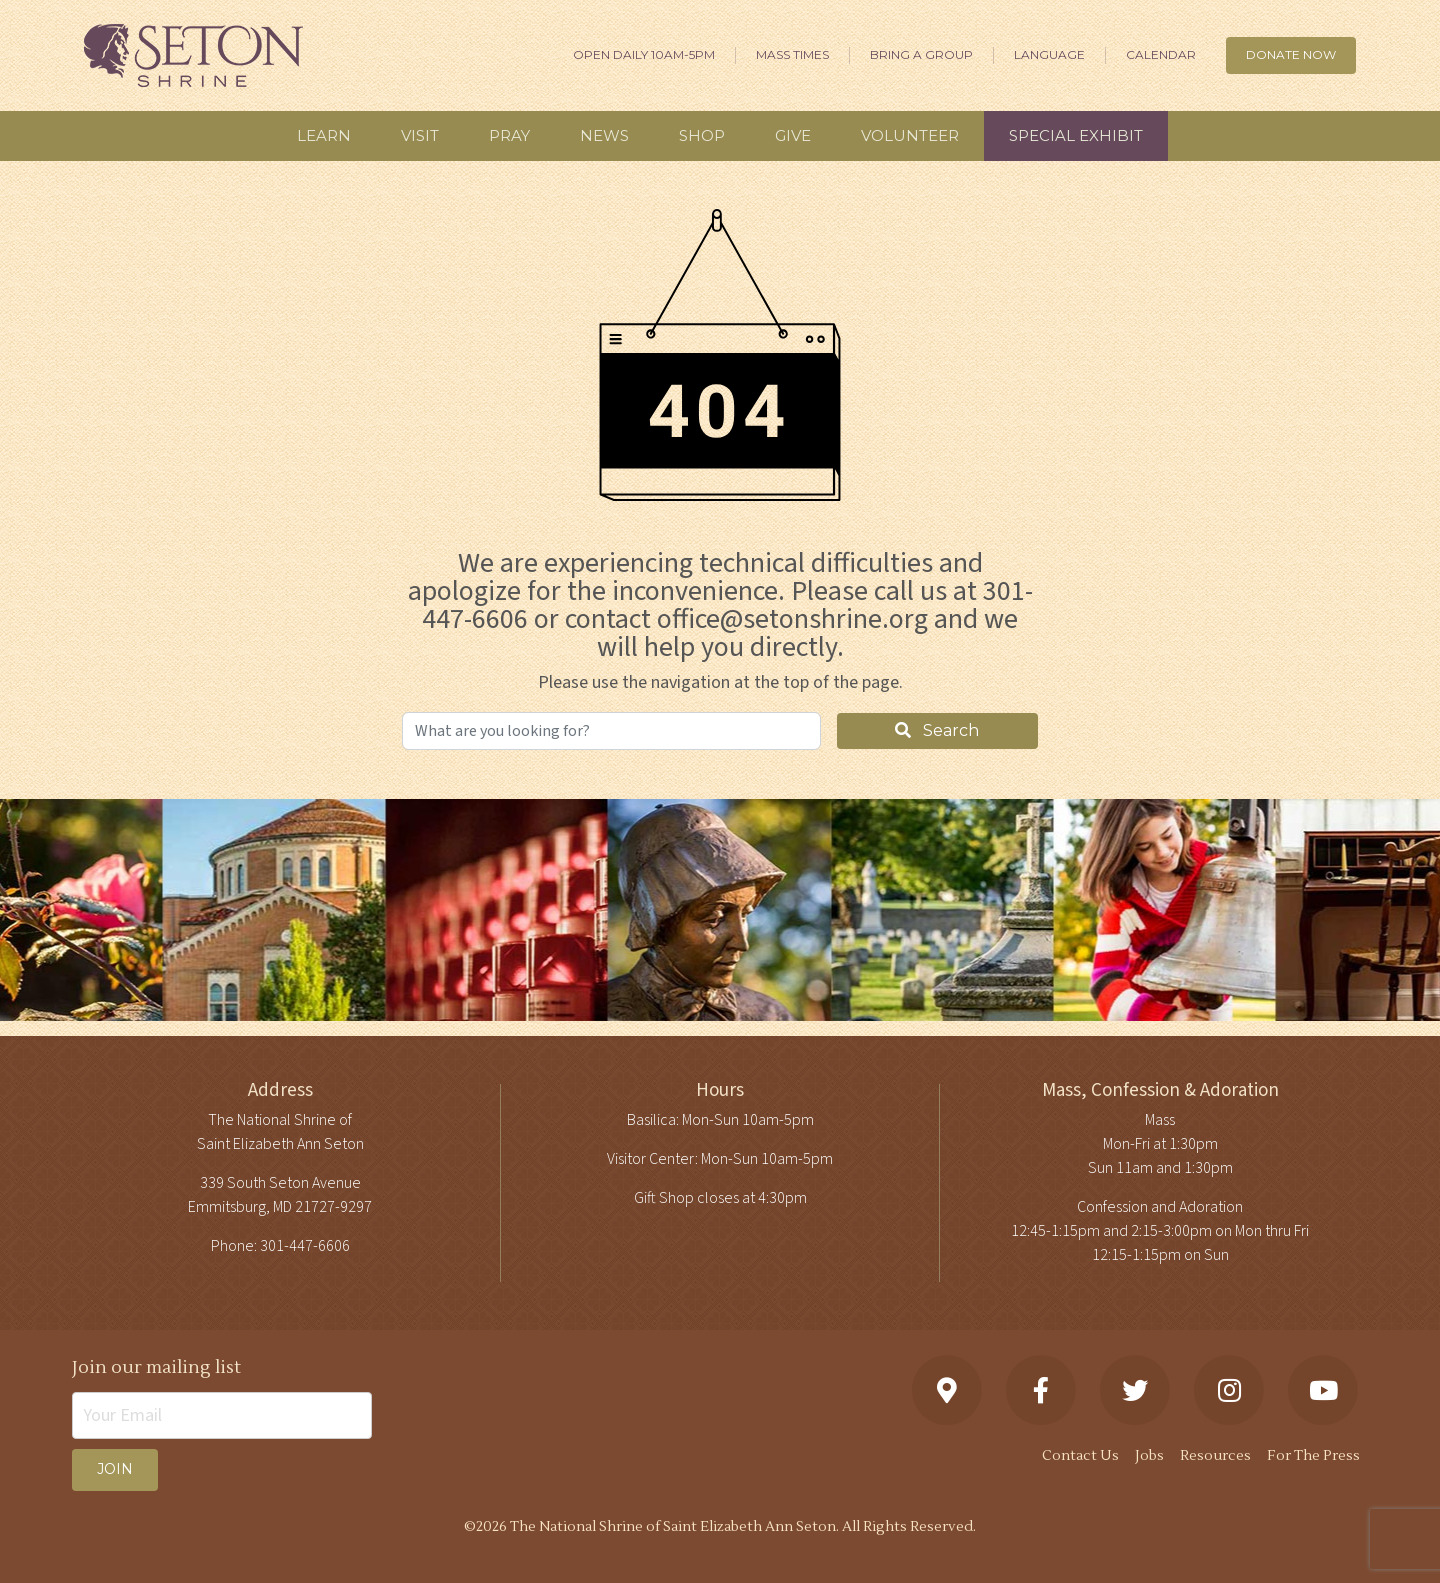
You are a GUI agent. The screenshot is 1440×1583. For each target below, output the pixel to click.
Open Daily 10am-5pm (644, 54)
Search (937, 730)
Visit (420, 135)
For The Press (1313, 1456)
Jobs (1149, 1456)
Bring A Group (921, 54)
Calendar (1161, 54)
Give (793, 135)
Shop (702, 135)
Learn (324, 135)
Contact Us (1080, 1456)
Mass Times (792, 54)
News (604, 135)
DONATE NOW (1291, 54)
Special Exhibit (1076, 135)
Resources (1215, 1456)
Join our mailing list (156, 1367)
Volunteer (910, 135)
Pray (509, 135)
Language (1049, 54)
